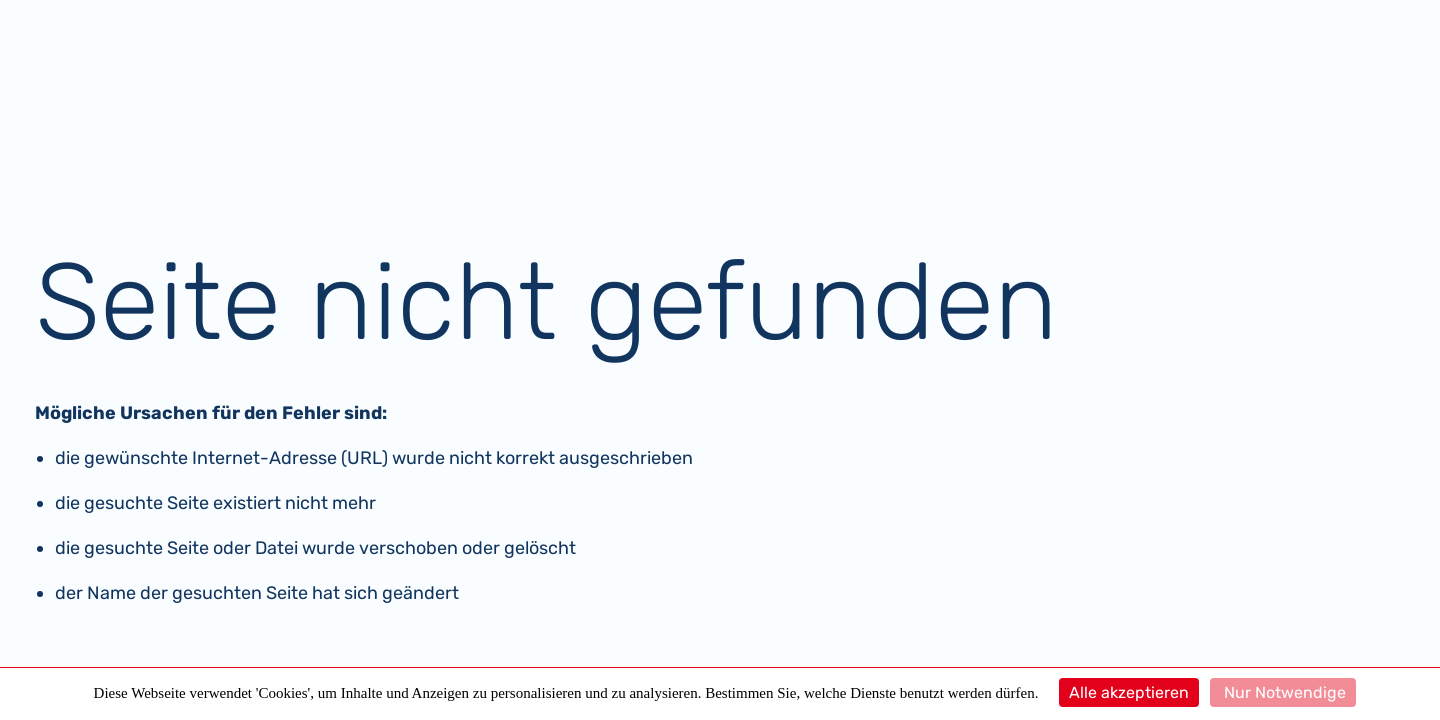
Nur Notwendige (1283, 692)
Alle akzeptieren (1129, 692)
